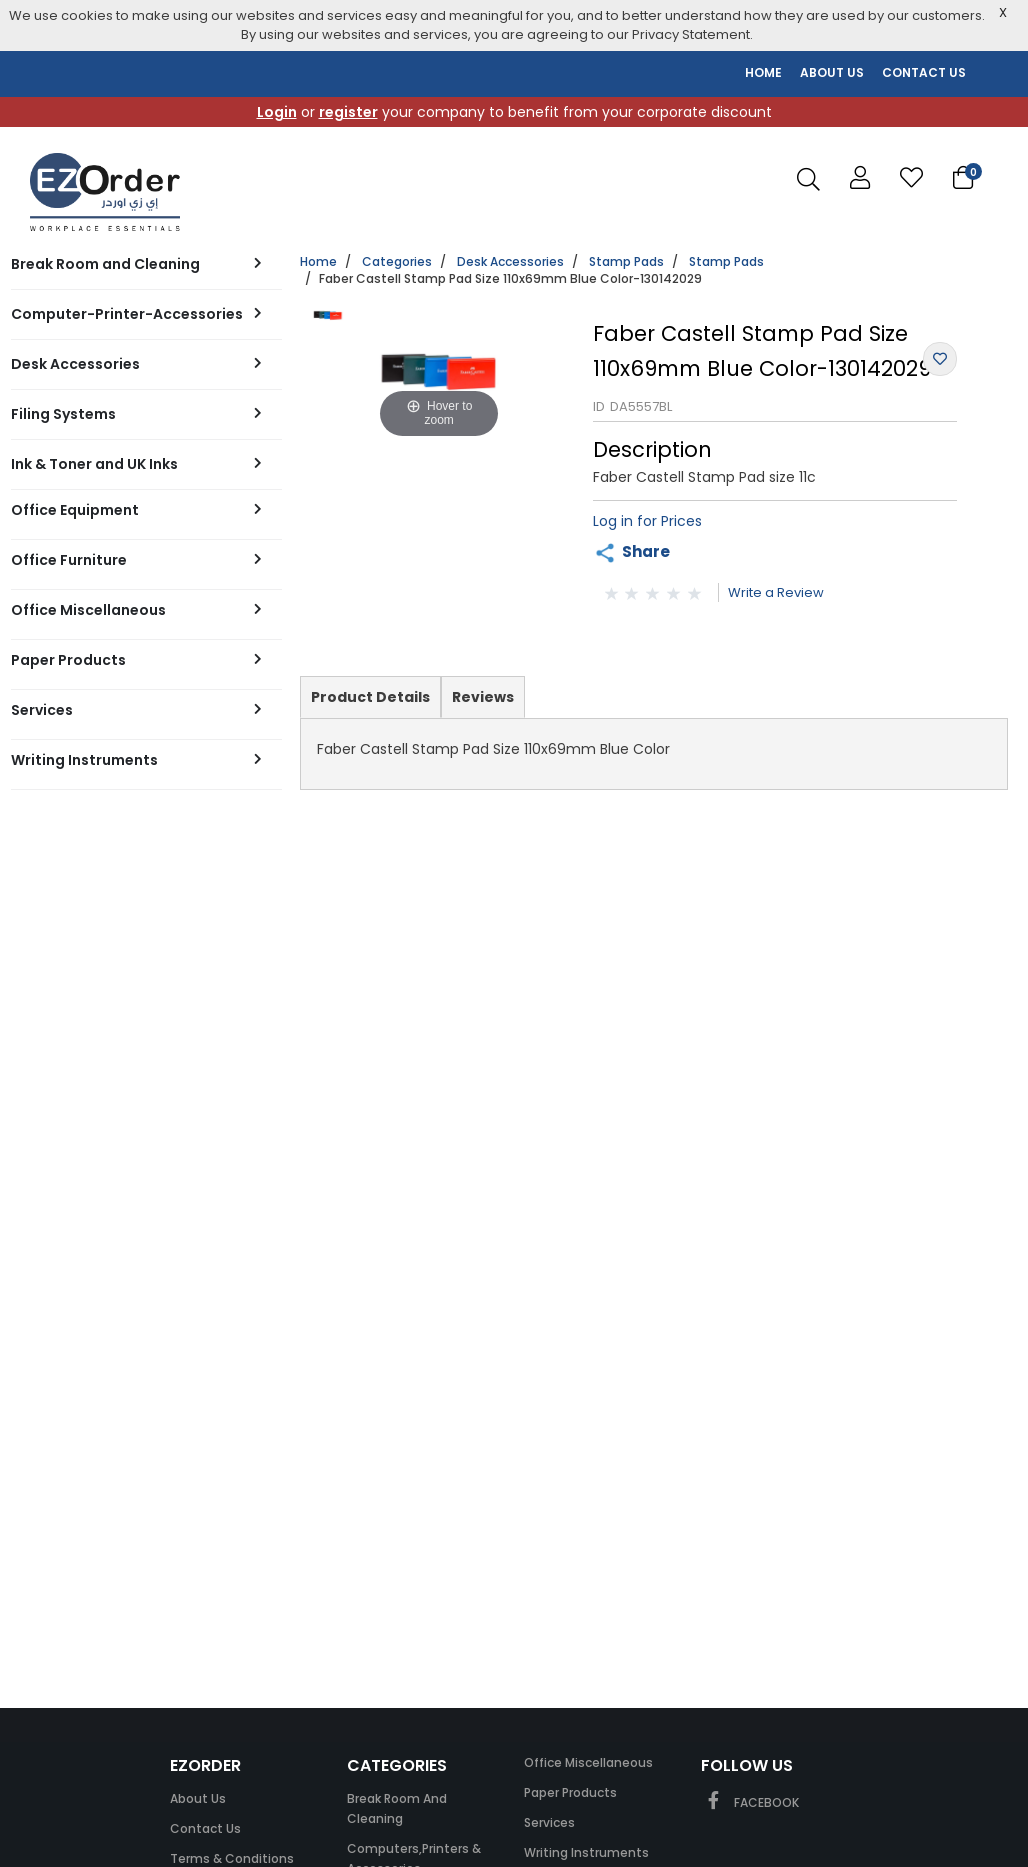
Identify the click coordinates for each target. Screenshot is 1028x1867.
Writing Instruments (586, 1852)
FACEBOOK (750, 1802)
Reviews (483, 697)
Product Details (370, 702)
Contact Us (205, 1828)
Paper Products (570, 1792)
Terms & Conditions (232, 1858)
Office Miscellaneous (588, 1762)
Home (318, 261)
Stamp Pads (626, 261)
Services (549, 1822)
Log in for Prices (647, 521)
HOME (763, 72)
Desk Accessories (510, 261)
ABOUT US (832, 72)
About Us (198, 1798)
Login (277, 112)
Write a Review (776, 592)
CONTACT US (924, 72)
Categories (397, 261)
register (348, 112)
